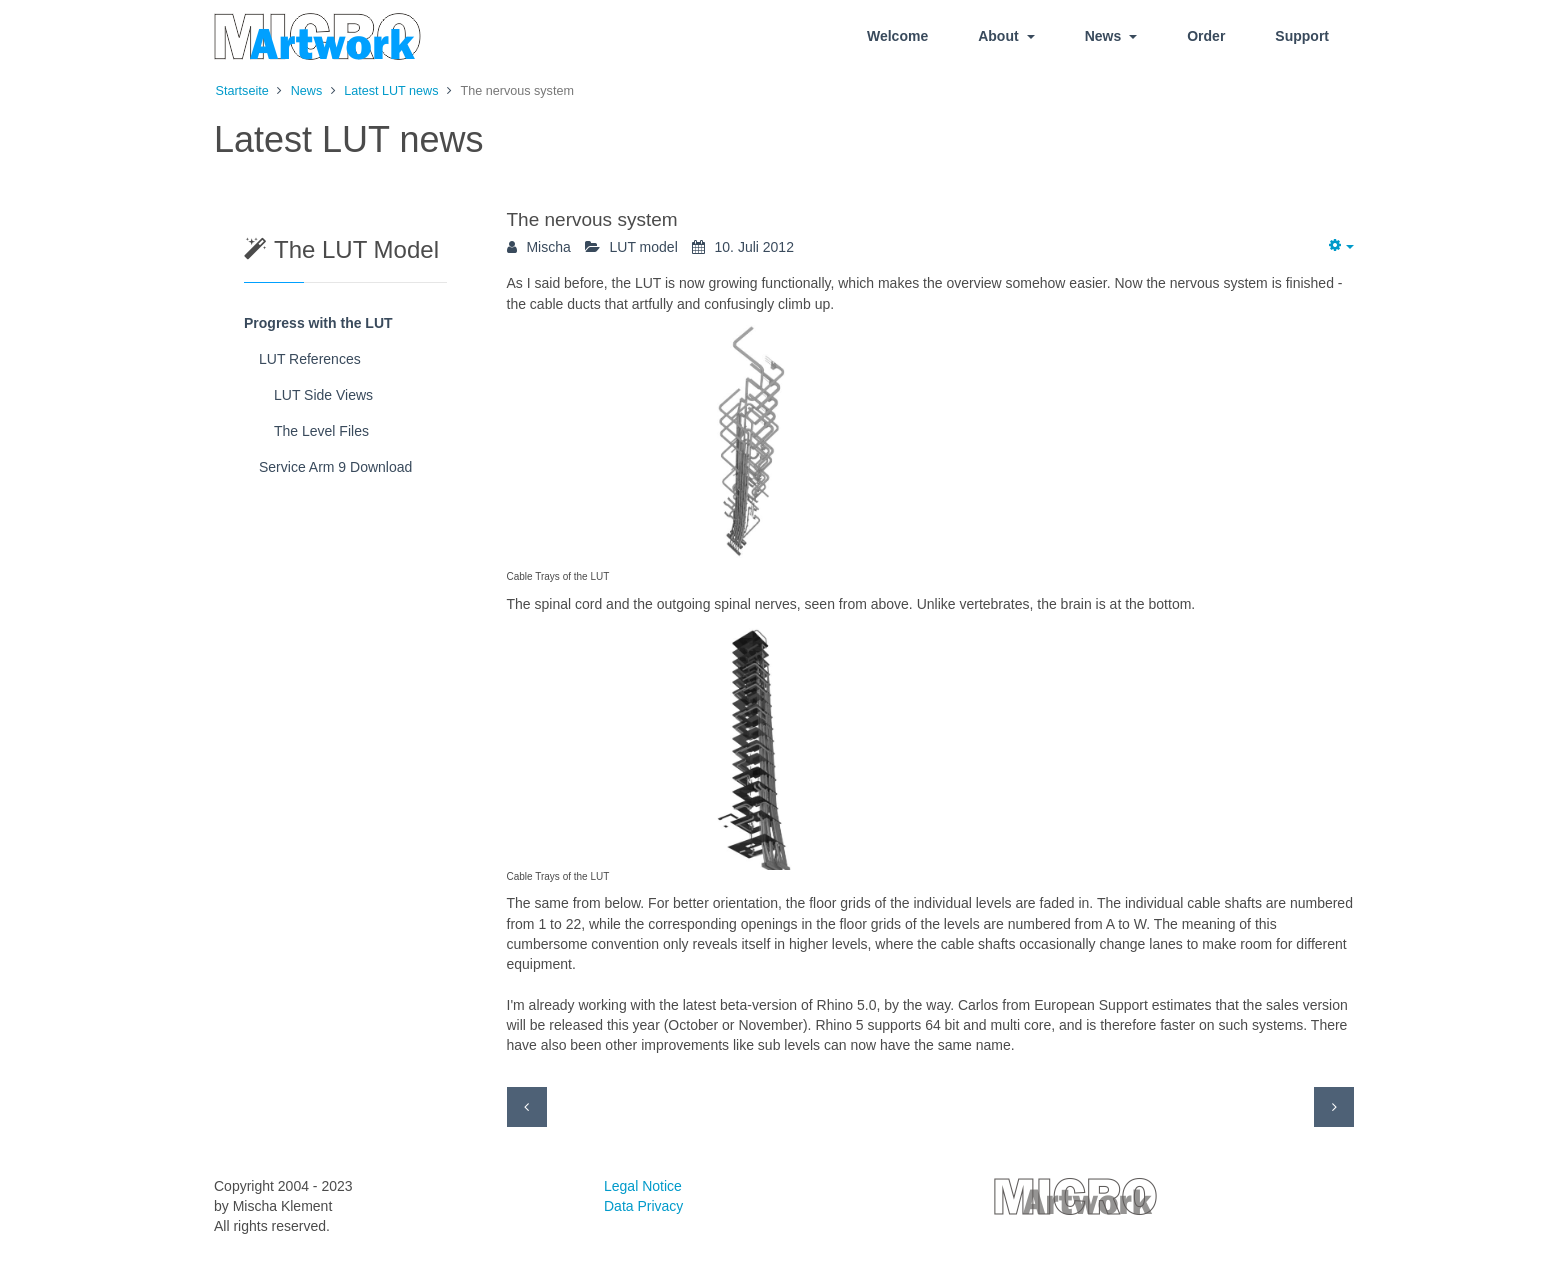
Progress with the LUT (318, 323)
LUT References (310, 359)
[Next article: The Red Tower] (1334, 1107)
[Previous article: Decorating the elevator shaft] (527, 1107)
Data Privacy (643, 1206)
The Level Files (321, 431)
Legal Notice (643, 1186)
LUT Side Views (323, 395)
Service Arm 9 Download (335, 467)
